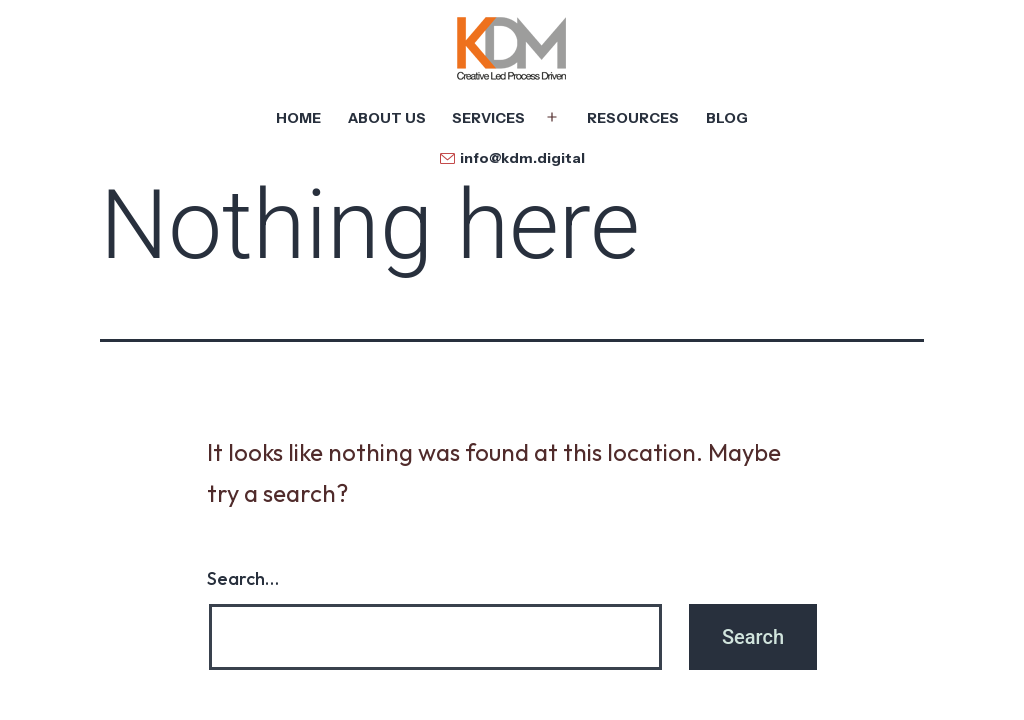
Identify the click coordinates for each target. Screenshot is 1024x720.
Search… (243, 578)
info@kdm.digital (522, 158)
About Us (387, 118)
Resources (633, 118)
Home (298, 118)
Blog (727, 118)
